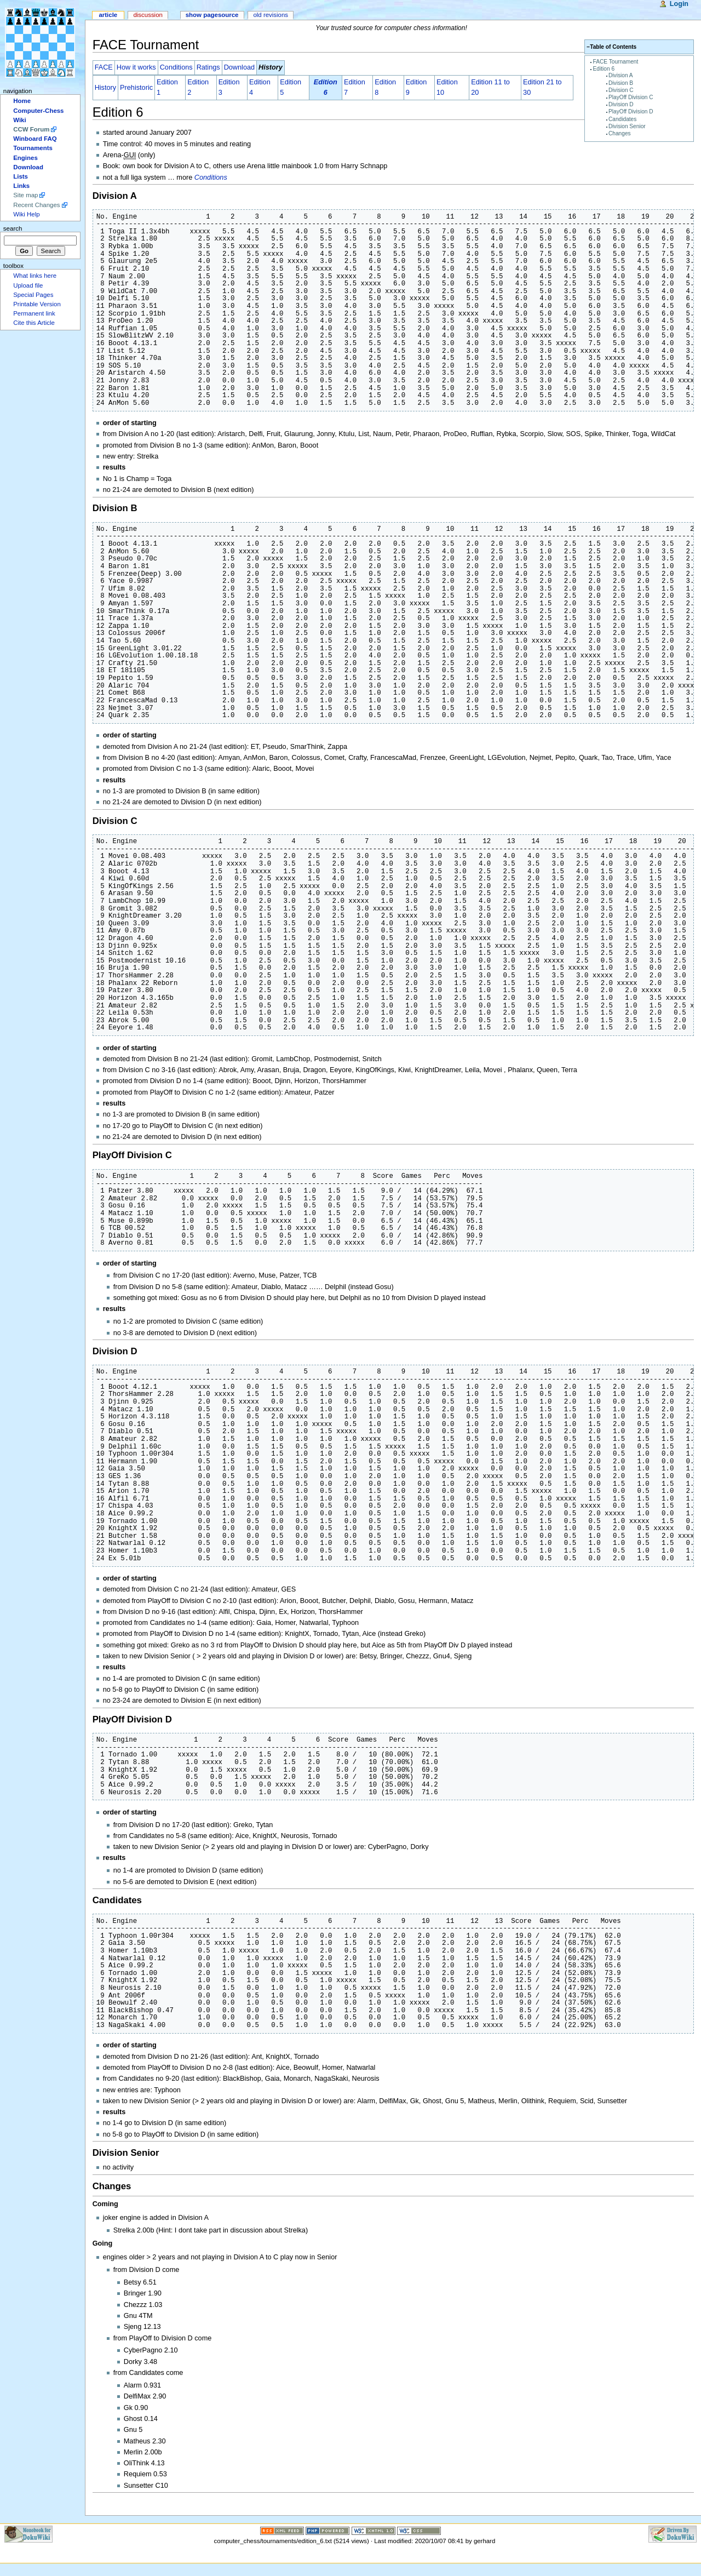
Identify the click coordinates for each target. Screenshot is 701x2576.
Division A (620, 75)
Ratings (208, 67)
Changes (619, 133)
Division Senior (627, 126)
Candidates (622, 119)
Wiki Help (26, 214)
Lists (20, 176)
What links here (34, 275)
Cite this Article (34, 322)
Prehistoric (136, 87)
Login (679, 4)
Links (21, 185)
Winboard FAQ (34, 138)
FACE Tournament (616, 62)
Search (12, 228)
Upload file (28, 285)
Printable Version (37, 304)
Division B (620, 83)
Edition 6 (604, 69)
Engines (25, 157)
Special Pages (33, 294)
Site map (25, 195)
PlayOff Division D (630, 111)
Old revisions (270, 15)
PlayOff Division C (630, 97)
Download (239, 67)
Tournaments (33, 148)
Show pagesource (212, 15)
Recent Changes (36, 205)
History (105, 87)
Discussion (147, 15)
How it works (136, 67)
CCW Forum (31, 129)
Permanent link (34, 313)
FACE (104, 67)
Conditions (176, 67)
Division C (621, 90)
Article (108, 15)
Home (22, 101)
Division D (621, 104)
